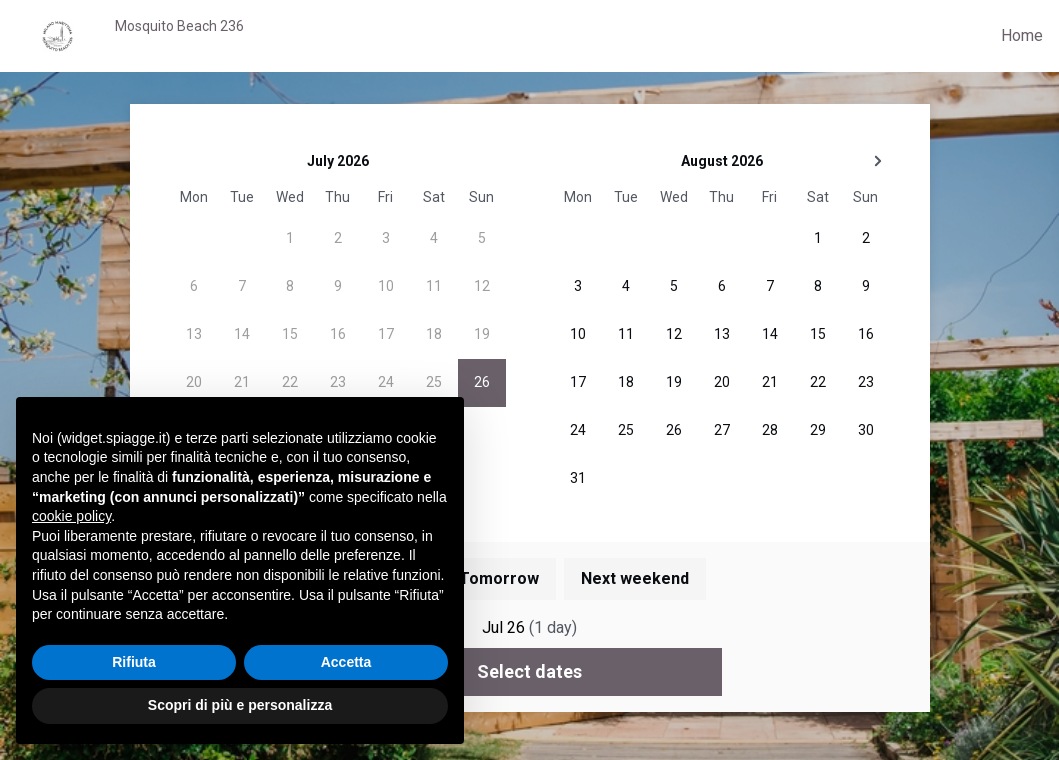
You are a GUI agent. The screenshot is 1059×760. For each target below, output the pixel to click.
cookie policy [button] (71, 516)
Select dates (529, 671)
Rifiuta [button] (134, 662)
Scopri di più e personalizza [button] (240, 705)
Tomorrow (499, 578)
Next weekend (635, 578)
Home (1022, 35)
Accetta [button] (346, 662)
